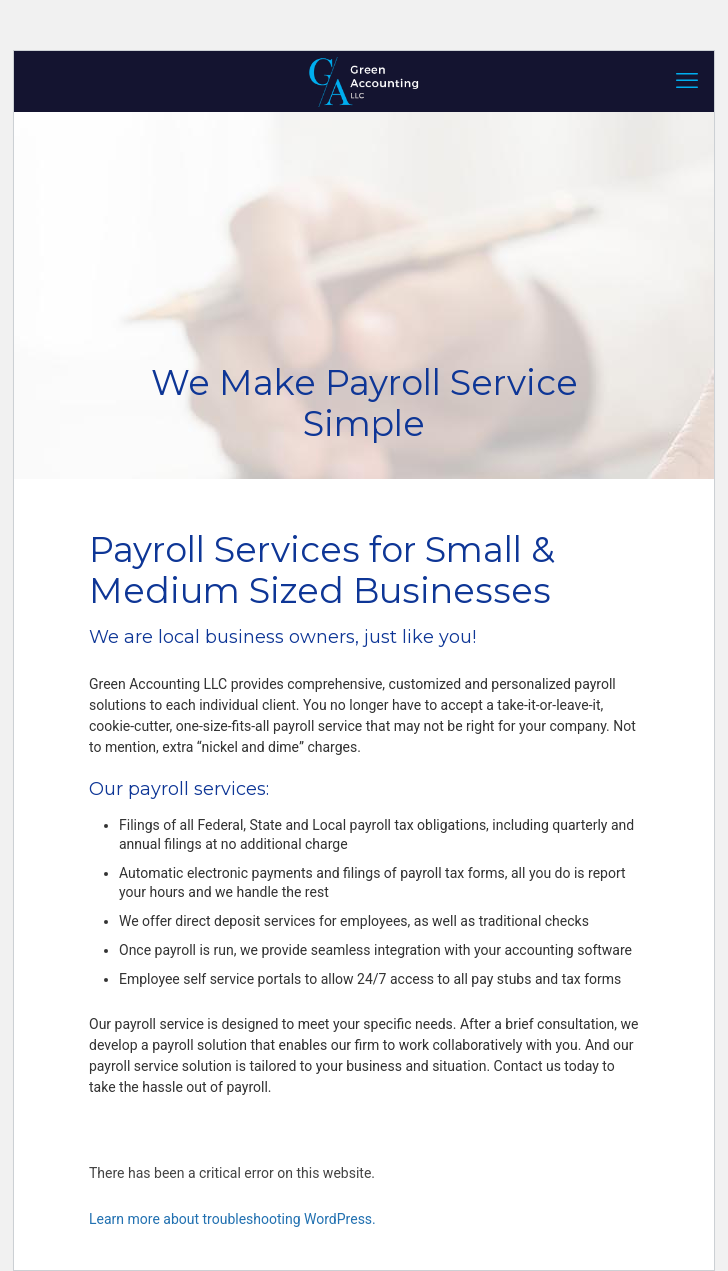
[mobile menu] (687, 81)
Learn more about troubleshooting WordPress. (232, 1219)
